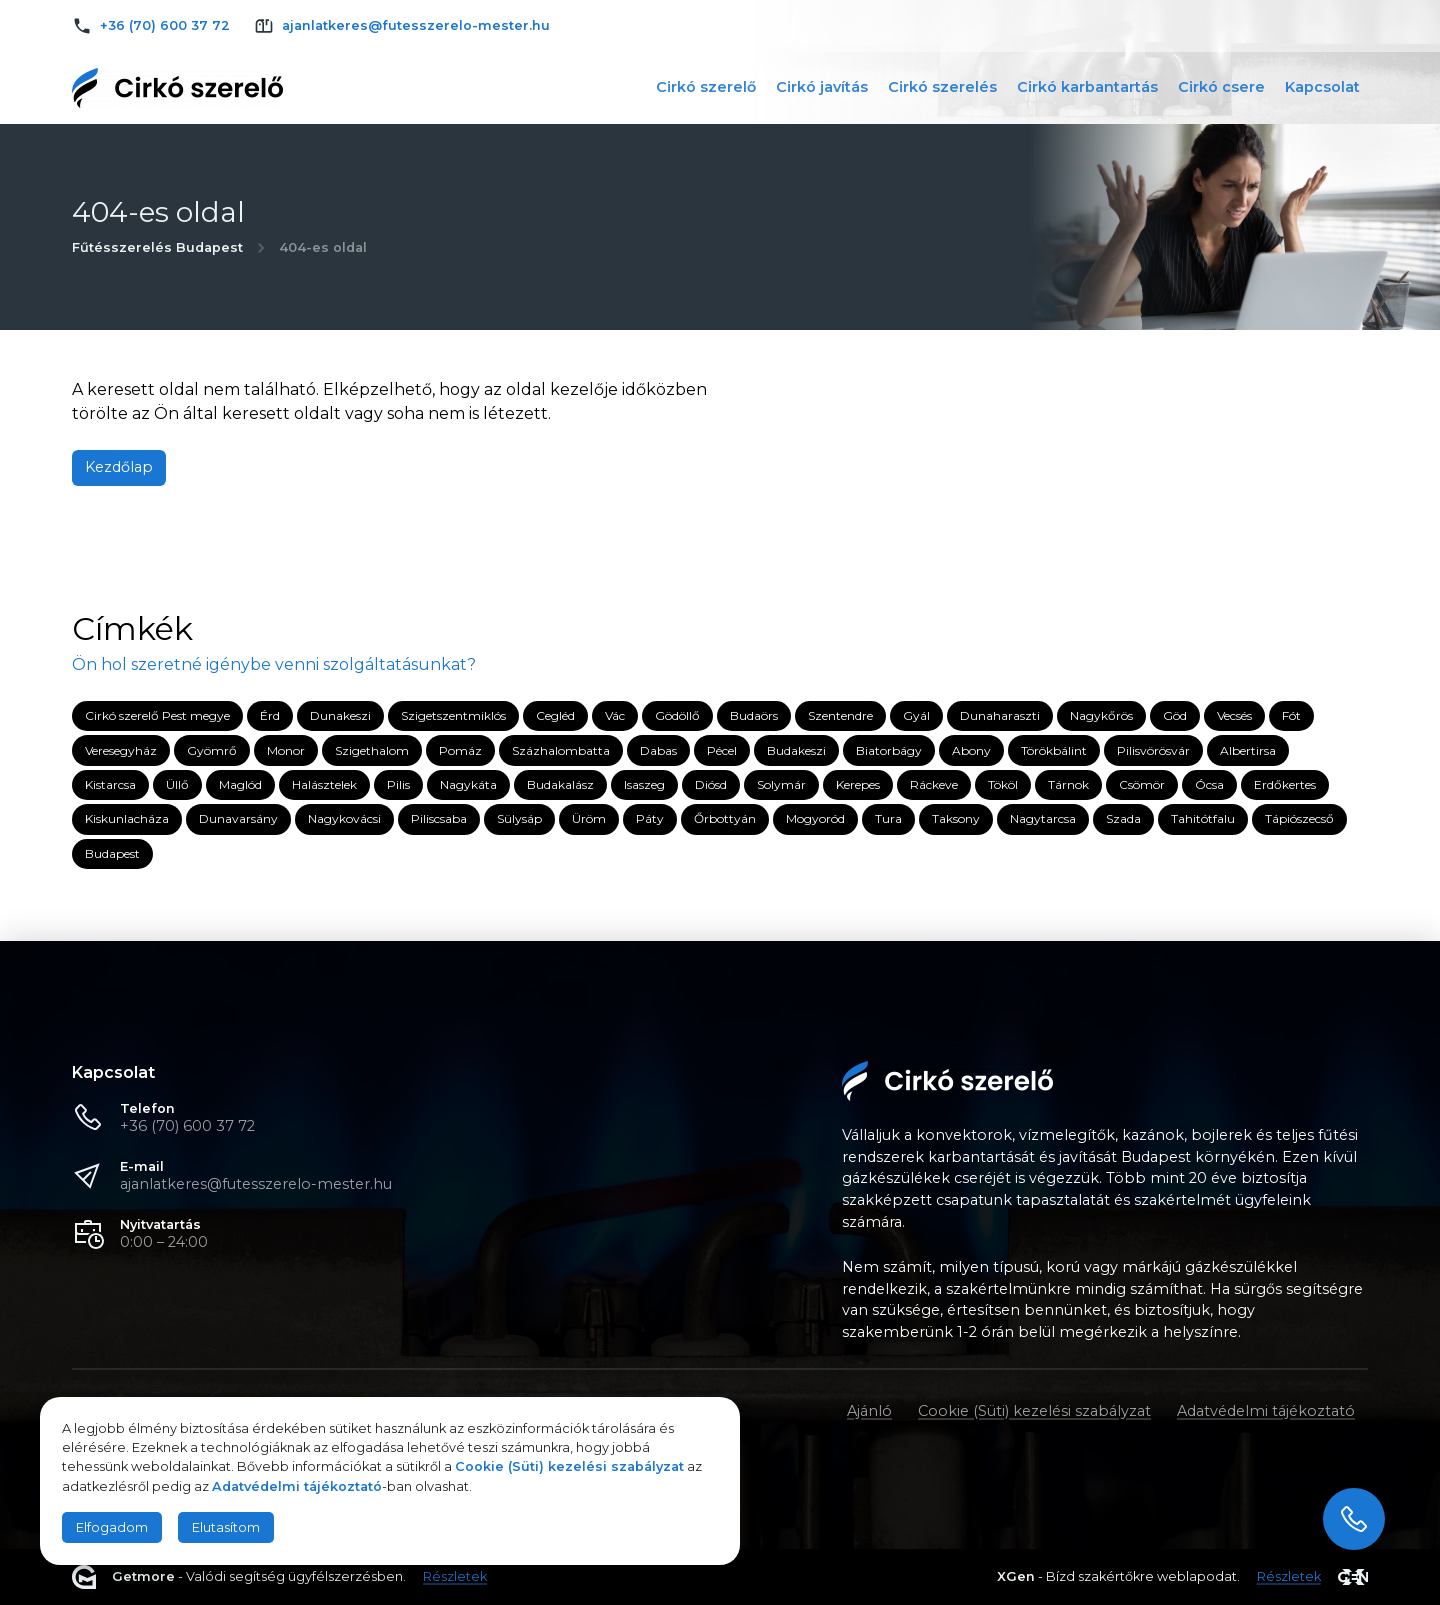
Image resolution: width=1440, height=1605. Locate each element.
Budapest (112, 853)
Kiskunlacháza (127, 819)
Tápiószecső (1299, 819)
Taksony (956, 819)
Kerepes (858, 784)
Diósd (711, 784)
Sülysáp (519, 819)
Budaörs (754, 715)
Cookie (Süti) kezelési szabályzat (1034, 1411)
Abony (971, 750)
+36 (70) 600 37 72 (187, 1126)
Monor (286, 750)
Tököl (1003, 784)
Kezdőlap (119, 467)
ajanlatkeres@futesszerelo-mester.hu (256, 1184)
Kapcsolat (1322, 87)
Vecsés (1234, 715)
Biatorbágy (889, 750)
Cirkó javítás (822, 87)
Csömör (1142, 784)
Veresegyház (121, 750)
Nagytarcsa (1043, 819)
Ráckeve (934, 784)
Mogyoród (815, 819)
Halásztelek (324, 784)
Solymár (781, 784)
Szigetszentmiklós (453, 715)
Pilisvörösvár (1153, 750)
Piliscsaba (439, 819)
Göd (1175, 715)
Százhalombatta (561, 750)
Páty (650, 819)
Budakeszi (796, 750)
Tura (888, 819)
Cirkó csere (1221, 87)
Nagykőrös (1101, 715)
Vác (615, 715)
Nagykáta (468, 784)
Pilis (398, 784)
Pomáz (460, 750)
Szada (1123, 819)
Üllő (177, 784)
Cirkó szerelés (942, 87)
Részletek (455, 1577)
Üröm (589, 819)
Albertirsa (1248, 750)
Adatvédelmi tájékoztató (1266, 1411)
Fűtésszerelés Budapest (157, 247)
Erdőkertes (1285, 784)
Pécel (722, 750)
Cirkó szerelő (706, 87)
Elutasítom (226, 1527)
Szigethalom (372, 750)
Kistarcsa (110, 784)
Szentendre (840, 715)
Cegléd (555, 715)
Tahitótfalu (1203, 819)
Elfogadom (112, 1527)
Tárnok (1068, 784)
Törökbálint (1054, 750)
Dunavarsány (238, 819)
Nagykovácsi (344, 819)
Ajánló (869, 1411)
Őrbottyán (725, 819)
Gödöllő (677, 715)
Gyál (916, 715)
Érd (270, 715)
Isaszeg (644, 784)
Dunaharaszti (1000, 715)
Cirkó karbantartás (1087, 87)
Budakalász (560, 784)
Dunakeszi (340, 715)
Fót (1291, 715)
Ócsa (1209, 784)
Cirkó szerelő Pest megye (157, 715)
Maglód (240, 784)
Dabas (658, 750)
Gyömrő (212, 750)
